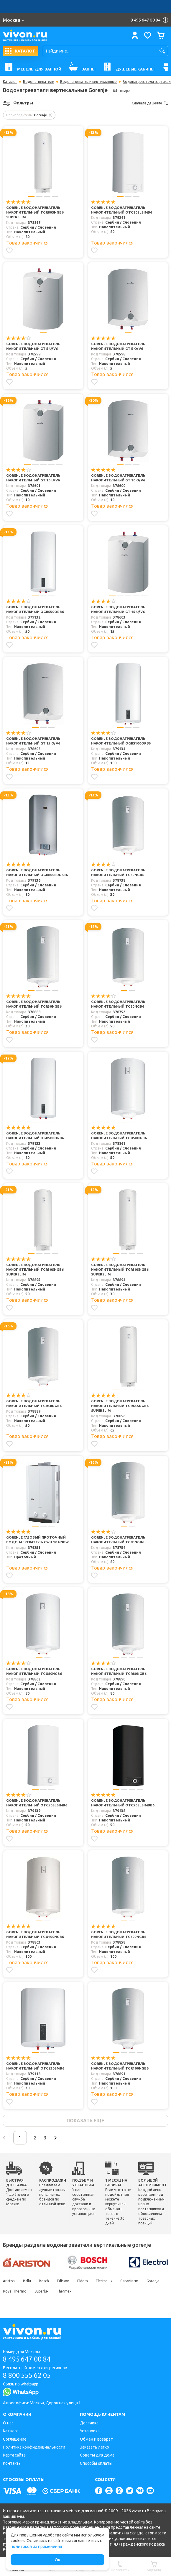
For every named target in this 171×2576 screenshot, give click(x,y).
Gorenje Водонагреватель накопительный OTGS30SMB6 (35, 2067)
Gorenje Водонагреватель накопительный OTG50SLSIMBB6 (123, 1804)
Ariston (9, 2283)
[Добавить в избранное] (9, 251)
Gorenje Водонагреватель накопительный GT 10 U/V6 (34, 478)
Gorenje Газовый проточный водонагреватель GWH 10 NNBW (38, 1541)
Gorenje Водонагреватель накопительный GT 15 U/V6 (119, 610)
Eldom (88, 2283)
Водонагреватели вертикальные (88, 81)
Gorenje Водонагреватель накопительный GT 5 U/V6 (34, 346)
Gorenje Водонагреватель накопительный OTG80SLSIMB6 (122, 210)
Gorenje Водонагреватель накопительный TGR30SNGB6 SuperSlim (120, 1270)
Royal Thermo (37, 2293)
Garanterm (138, 2283)
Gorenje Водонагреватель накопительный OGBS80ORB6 (35, 1136)
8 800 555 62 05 (29, 2375)
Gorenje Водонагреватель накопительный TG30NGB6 (119, 873)
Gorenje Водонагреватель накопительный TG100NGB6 (119, 1935)
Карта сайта (14, 2455)
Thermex (89, 2293)
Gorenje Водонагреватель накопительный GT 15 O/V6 (34, 741)
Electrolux (111, 2283)
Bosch (47, 2283)
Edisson (67, 2283)
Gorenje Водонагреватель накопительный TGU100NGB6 (35, 1935)
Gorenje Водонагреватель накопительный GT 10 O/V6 (119, 478)
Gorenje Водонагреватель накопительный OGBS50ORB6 (35, 610)
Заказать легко (94, 2447)
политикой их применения (36, 2546)
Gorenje (9, 2293)
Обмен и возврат (96, 2439)
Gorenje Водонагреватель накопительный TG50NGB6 (119, 1004)
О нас (8, 2423)
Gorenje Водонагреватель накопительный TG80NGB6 (119, 1541)
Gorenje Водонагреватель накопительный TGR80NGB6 (119, 1672)
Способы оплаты (96, 2463)
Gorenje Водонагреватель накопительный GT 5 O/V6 (119, 346)
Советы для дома (97, 2455)
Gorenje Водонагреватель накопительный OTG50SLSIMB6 (37, 1804)
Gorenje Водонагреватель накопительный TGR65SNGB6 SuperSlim (120, 1407)
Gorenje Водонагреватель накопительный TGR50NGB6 (34, 1404)
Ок (57, 2559)
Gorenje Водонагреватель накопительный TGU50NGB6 (119, 1136)
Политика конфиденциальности (34, 2447)
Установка (89, 2431)
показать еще (85, 2121)
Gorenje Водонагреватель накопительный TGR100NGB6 (120, 2067)
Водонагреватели (38, 81)
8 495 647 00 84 (29, 2358)
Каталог (10, 81)
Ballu (28, 2283)
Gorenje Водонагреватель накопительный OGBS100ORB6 (121, 741)
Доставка (89, 2423)
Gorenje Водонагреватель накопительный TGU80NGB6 (34, 1672)
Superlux (65, 2293)
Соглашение (15, 2439)
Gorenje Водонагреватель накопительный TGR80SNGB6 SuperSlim (35, 213)
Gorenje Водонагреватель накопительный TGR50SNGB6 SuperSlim (35, 1270)
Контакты (12, 2463)
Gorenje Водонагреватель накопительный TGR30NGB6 (34, 1004)
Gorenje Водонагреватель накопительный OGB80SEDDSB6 (37, 873)
